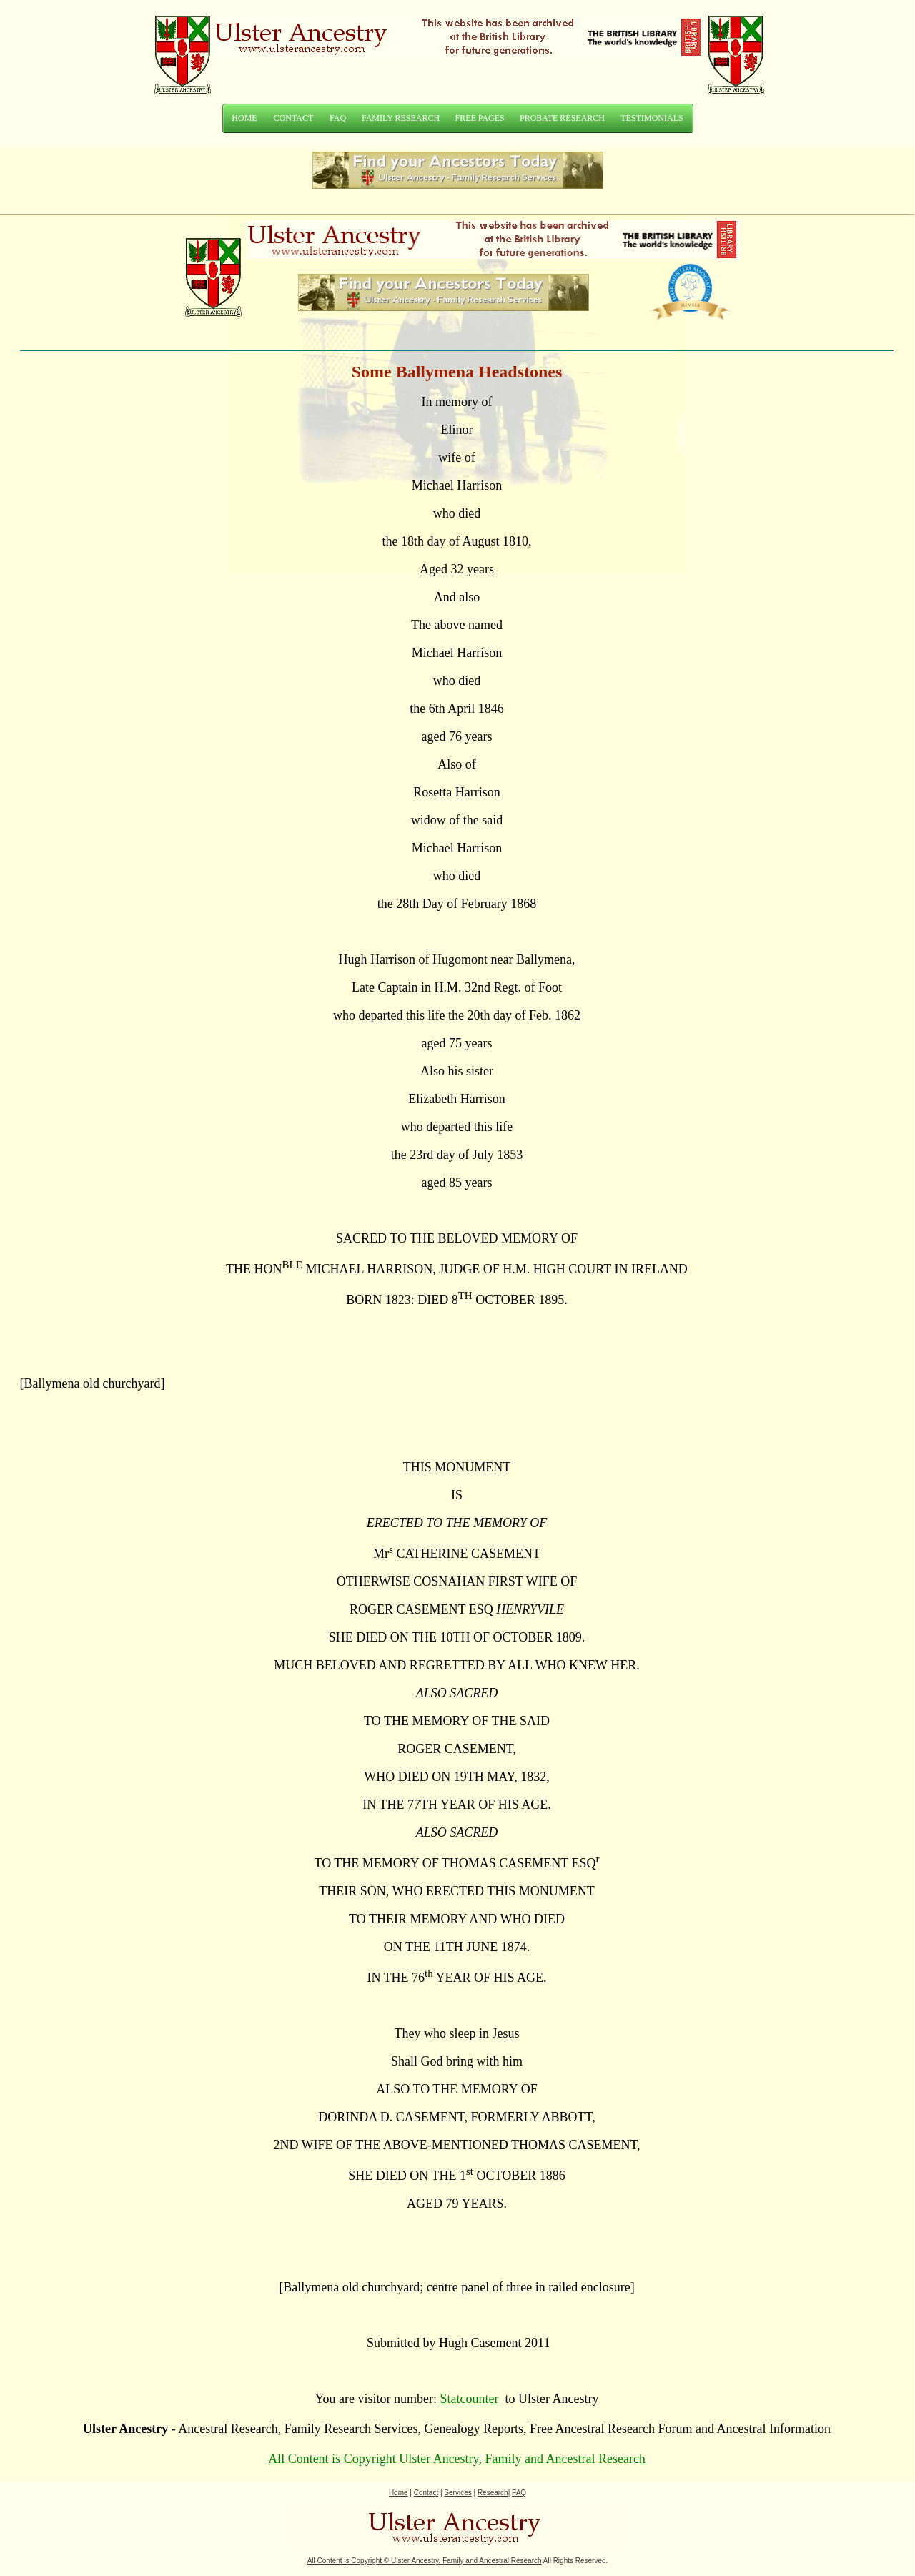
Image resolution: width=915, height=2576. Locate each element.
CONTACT (294, 118)
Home (398, 2493)
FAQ (338, 118)
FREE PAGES (480, 118)
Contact (426, 2493)
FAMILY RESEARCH (401, 118)
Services (457, 2493)
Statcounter (469, 2399)
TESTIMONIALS (651, 118)
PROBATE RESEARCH (562, 118)
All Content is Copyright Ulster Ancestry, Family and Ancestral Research (457, 2459)
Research (493, 2493)
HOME (244, 118)
